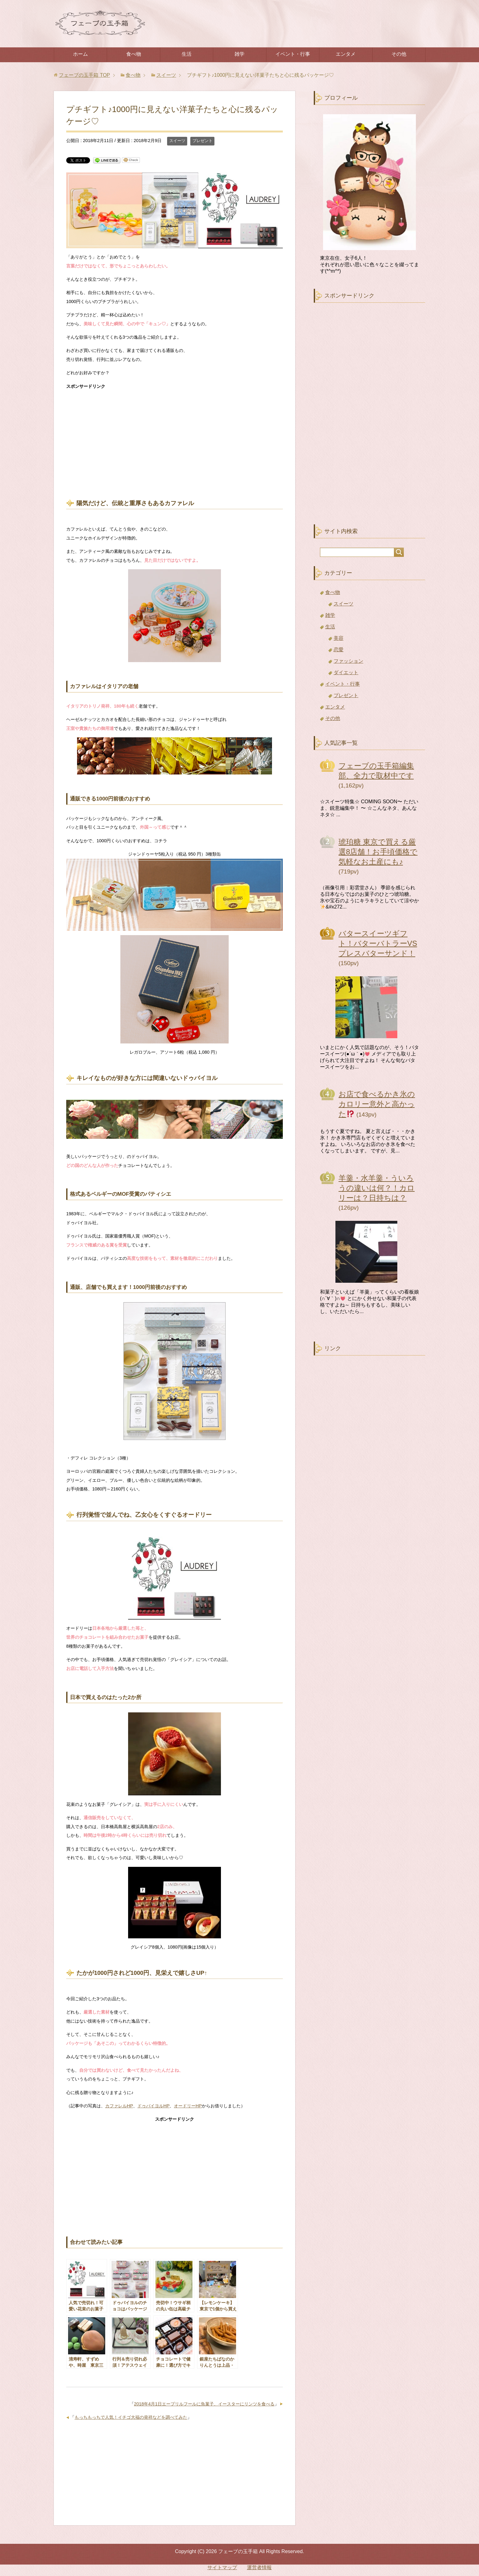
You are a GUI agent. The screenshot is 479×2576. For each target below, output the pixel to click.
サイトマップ (222, 2567)
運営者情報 (259, 2567)
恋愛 (338, 649)
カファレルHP (119, 2105)
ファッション (348, 661)
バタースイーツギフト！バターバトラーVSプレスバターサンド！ (378, 943)
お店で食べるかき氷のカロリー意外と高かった (377, 1104)
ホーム (80, 54)
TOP (84, 75)
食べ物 (133, 54)
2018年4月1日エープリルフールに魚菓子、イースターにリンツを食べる (204, 2403)
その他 (398, 54)
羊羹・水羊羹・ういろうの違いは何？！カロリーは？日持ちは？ (377, 1188)
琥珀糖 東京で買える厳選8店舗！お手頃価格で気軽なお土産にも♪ (378, 852)
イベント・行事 (292, 54)
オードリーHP (188, 2105)
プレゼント (202, 141)
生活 (187, 54)
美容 (338, 638)
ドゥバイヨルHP (153, 2105)
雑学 (239, 54)
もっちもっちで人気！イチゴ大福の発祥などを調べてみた (131, 2417)
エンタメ (346, 54)
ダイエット (346, 672)
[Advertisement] (174, 438)
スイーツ (177, 141)
